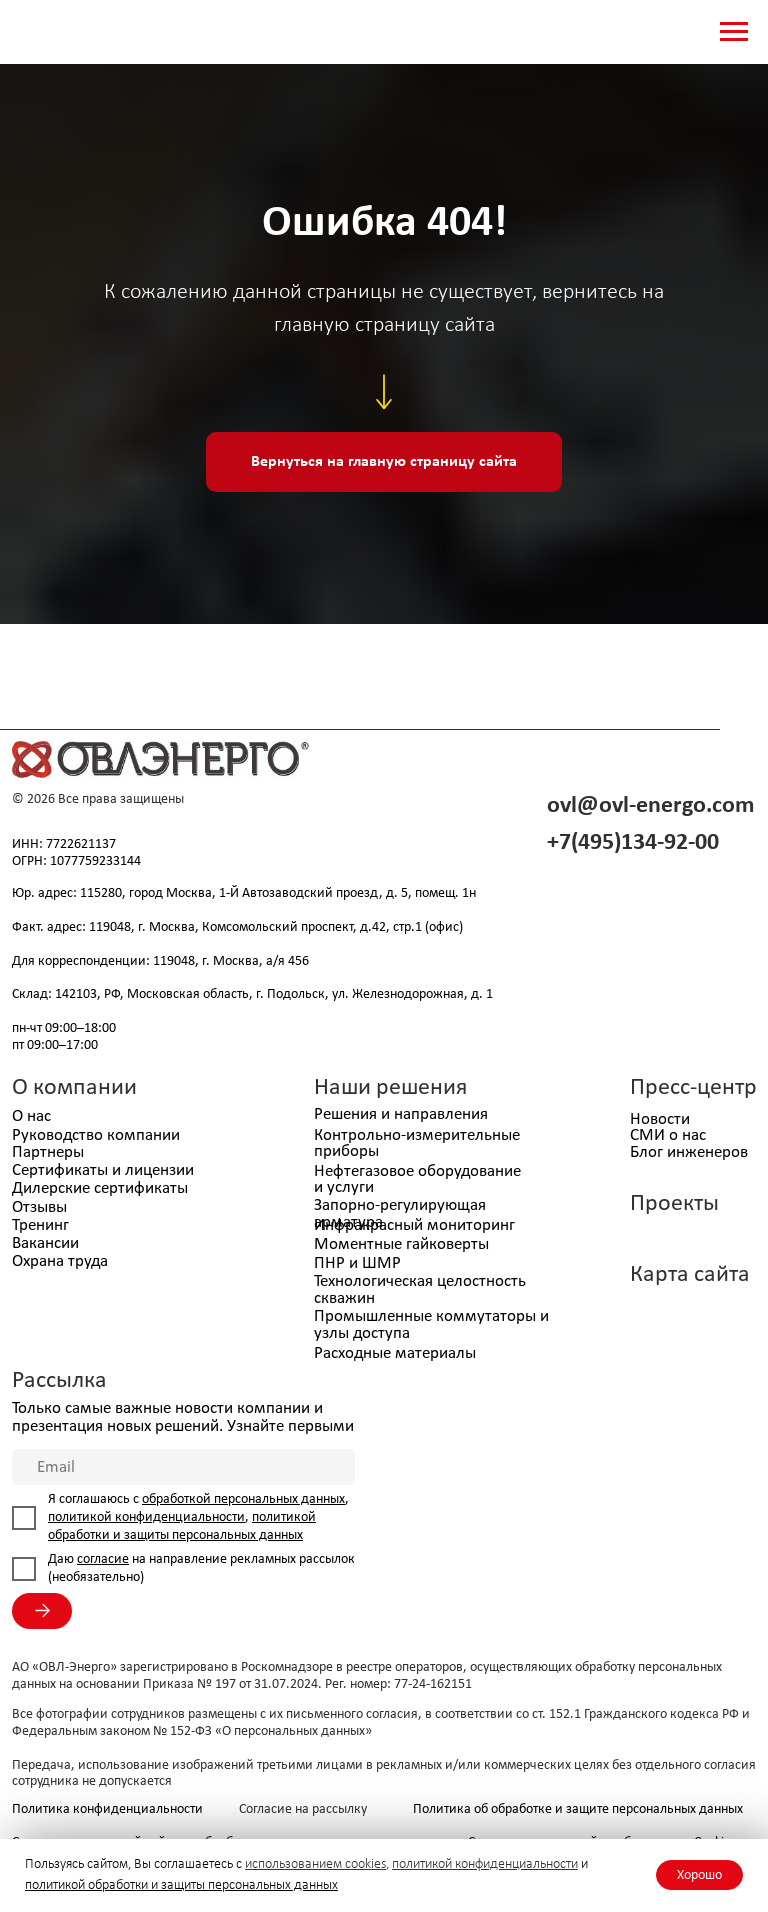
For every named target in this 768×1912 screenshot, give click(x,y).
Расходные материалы (395, 1353)
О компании (74, 1088)
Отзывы (39, 1207)
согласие (103, 1559)
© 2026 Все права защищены (98, 799)
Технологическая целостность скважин (420, 1290)
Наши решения (390, 1088)
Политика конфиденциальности (107, 1809)
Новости (660, 1119)
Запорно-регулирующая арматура (400, 1214)
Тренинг (40, 1225)
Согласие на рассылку (303, 1809)
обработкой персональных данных (243, 1499)
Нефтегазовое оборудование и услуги (417, 1180)
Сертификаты (60, 1170)
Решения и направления (401, 1114)
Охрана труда (60, 1261)
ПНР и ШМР (357, 1263)
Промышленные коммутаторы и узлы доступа (431, 1325)
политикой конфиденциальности (485, 1864)
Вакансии (45, 1243)
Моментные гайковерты (401, 1244)
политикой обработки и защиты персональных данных (181, 1885)
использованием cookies (315, 1864)
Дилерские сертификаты (100, 1188)
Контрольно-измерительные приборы (417, 1144)
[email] (183, 1467)
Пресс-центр (693, 1088)
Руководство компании (96, 1135)
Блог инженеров (689, 1152)
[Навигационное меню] (734, 32)
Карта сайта (690, 1275)
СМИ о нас (668, 1135)
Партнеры (48, 1152)
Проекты (674, 1204)
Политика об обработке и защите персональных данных (578, 1809)
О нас (31, 1116)
